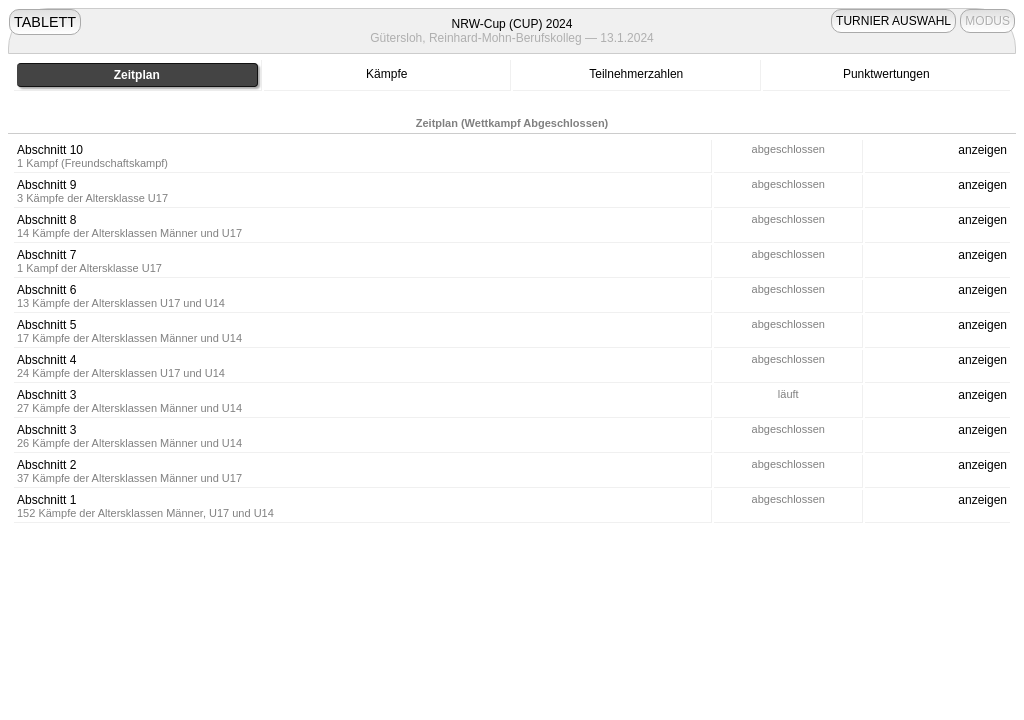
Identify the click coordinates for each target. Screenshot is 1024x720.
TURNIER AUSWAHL (893, 21)
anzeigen (982, 150)
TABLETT (45, 22)
